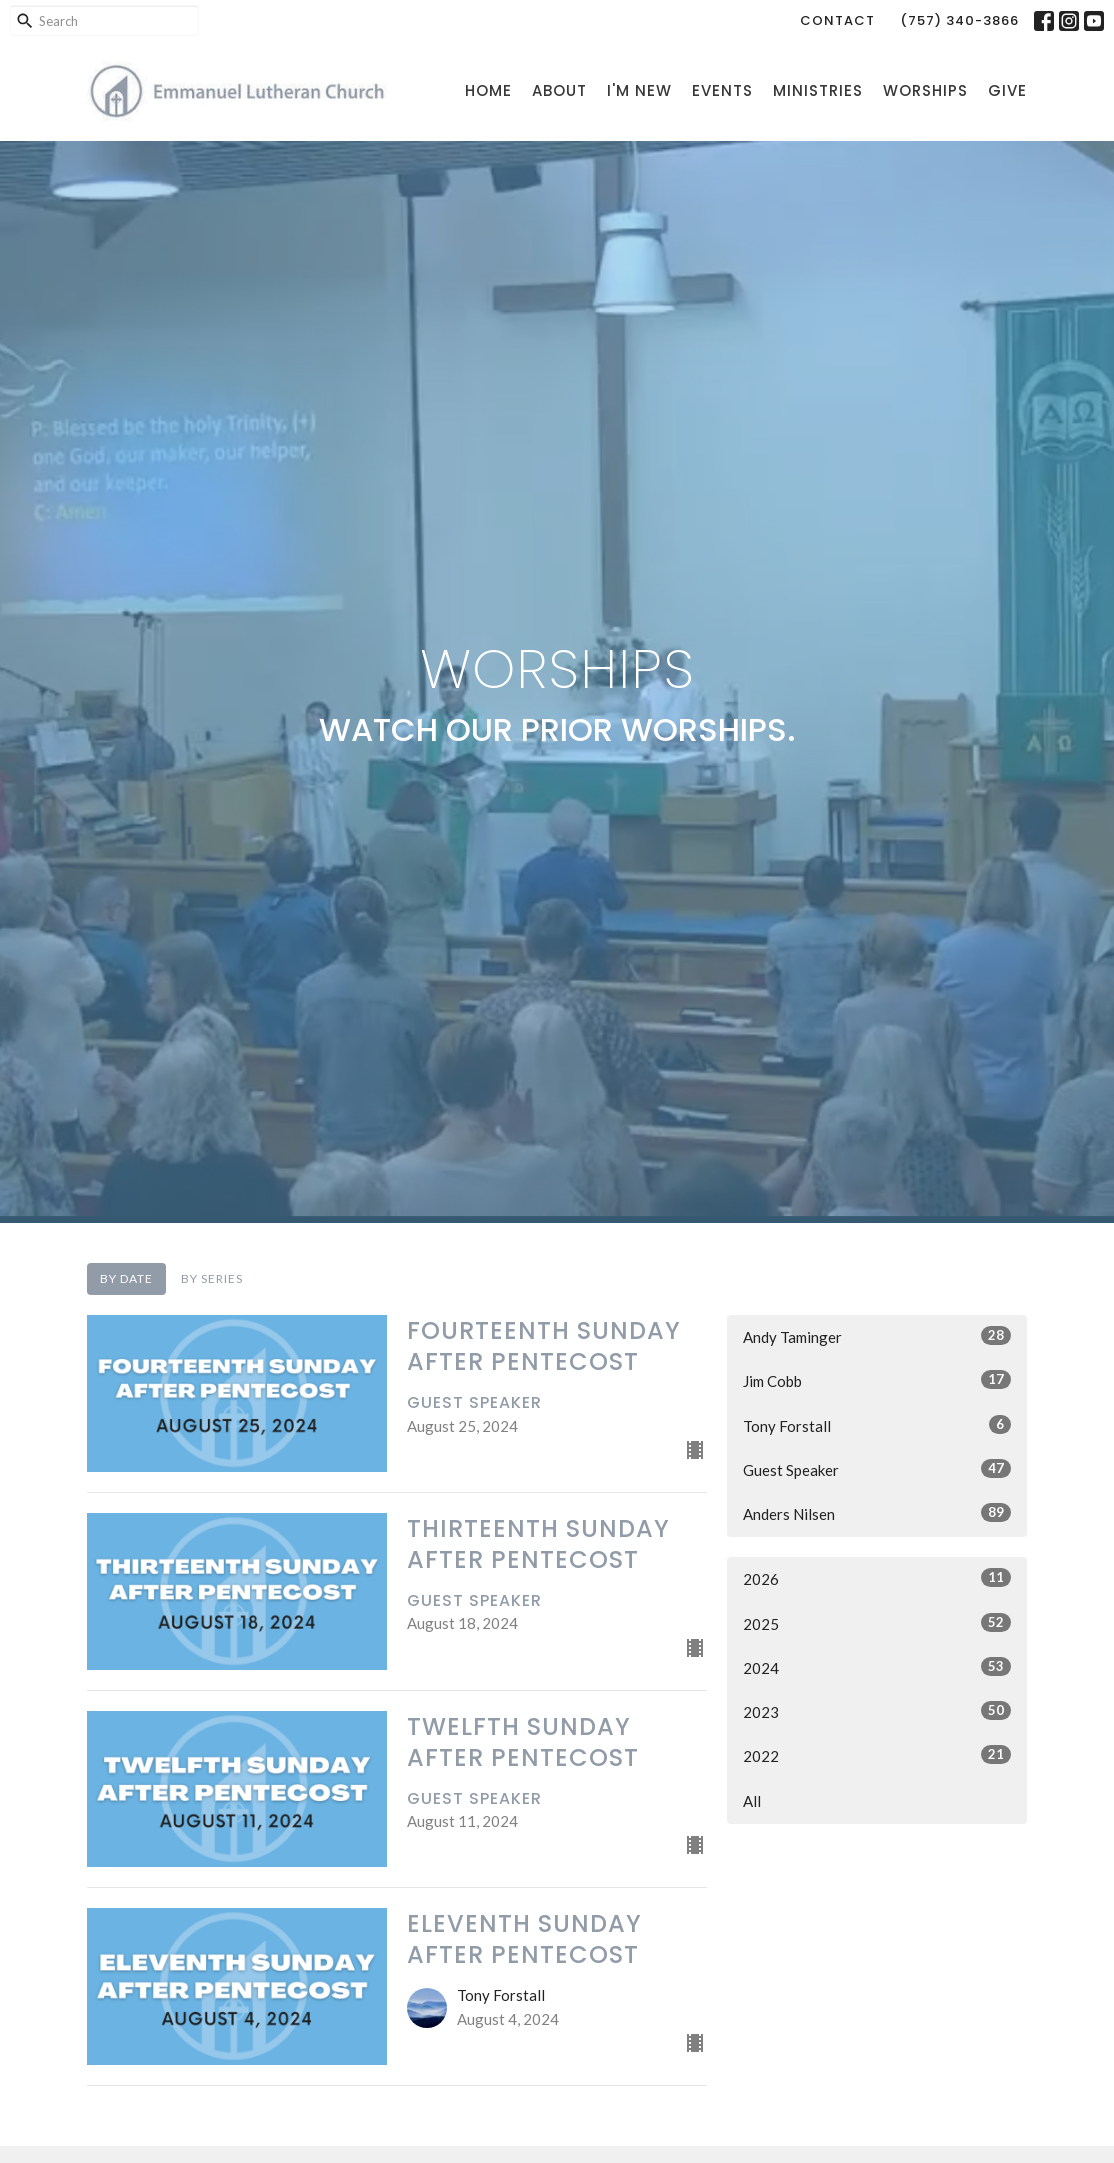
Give (1007, 90)
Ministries (818, 90)
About (559, 90)
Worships (925, 90)
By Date (126, 1278)
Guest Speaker (877, 1469)
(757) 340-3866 (959, 20)
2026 (877, 1578)
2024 (877, 1667)
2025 (877, 1623)
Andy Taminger (877, 1336)
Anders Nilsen (877, 1513)
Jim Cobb (877, 1380)
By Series (212, 1278)
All (752, 1801)
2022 (877, 1755)
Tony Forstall (877, 1425)
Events (722, 90)
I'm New (639, 90)
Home (488, 90)
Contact (837, 20)
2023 (877, 1711)
